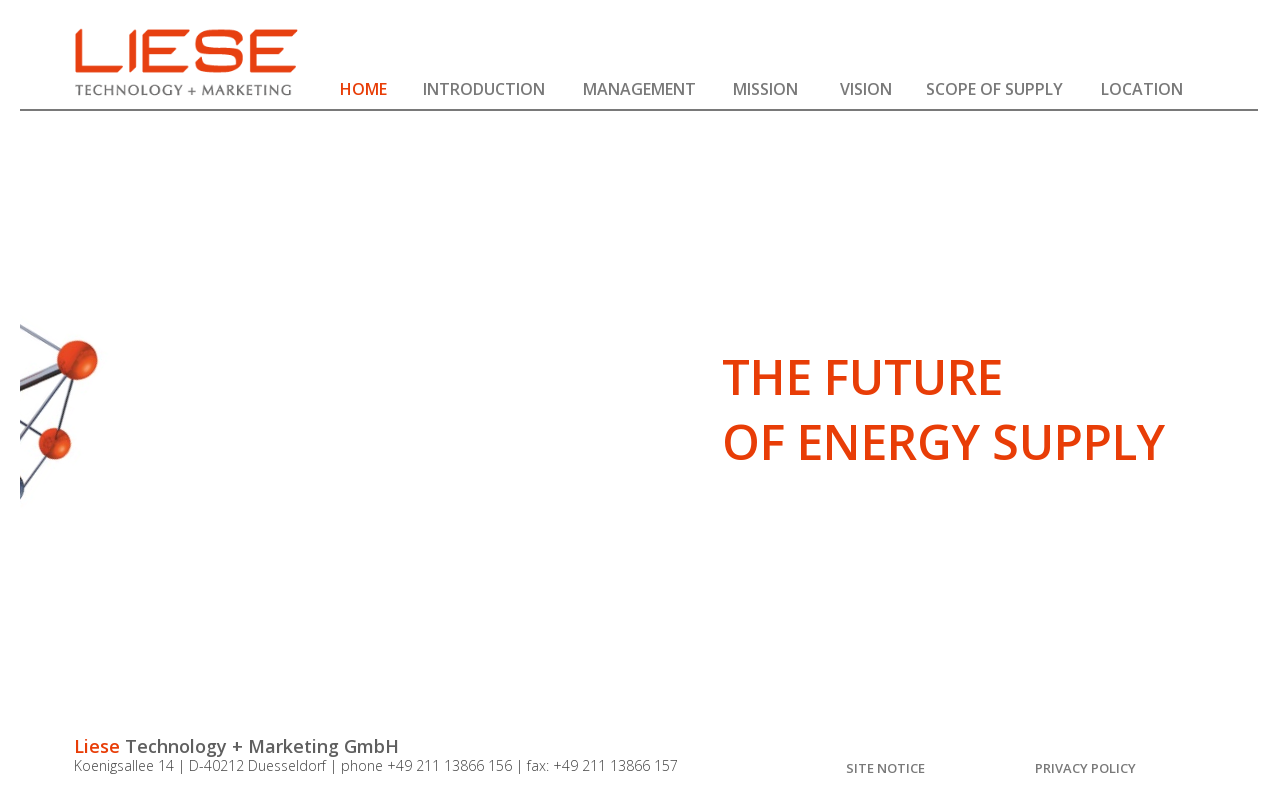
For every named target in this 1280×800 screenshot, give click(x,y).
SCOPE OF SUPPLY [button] (994, 88)
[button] (483, 85)
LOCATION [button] (1142, 88)
